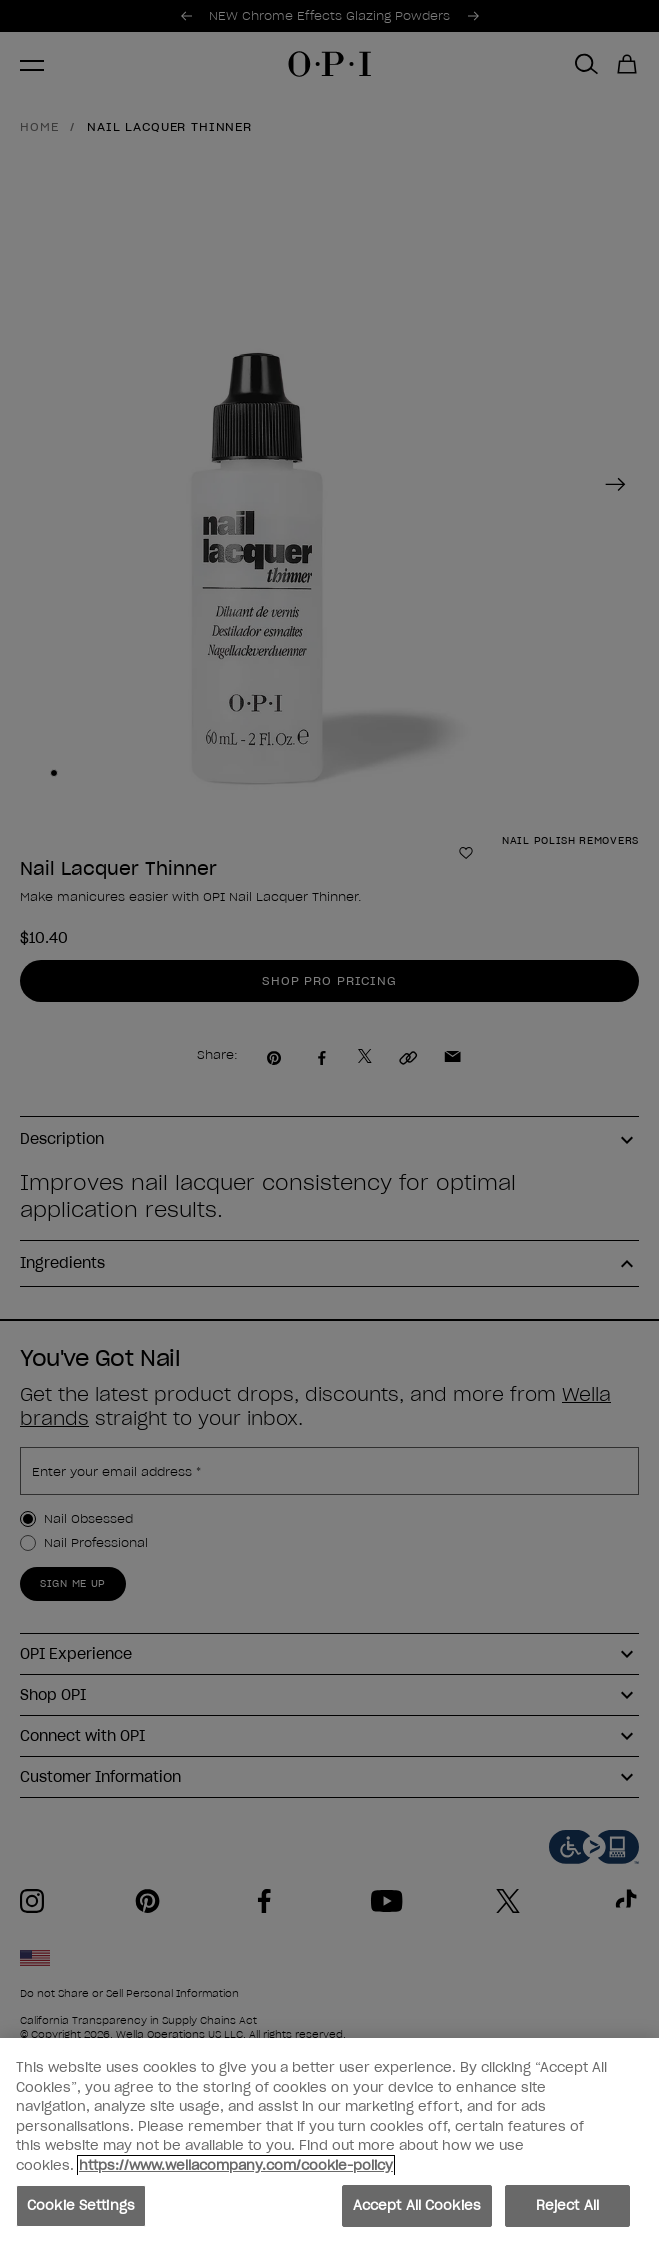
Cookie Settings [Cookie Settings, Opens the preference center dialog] (81, 2207)
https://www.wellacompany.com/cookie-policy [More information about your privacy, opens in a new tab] (236, 2167)
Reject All (567, 2207)
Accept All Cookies (417, 2207)
